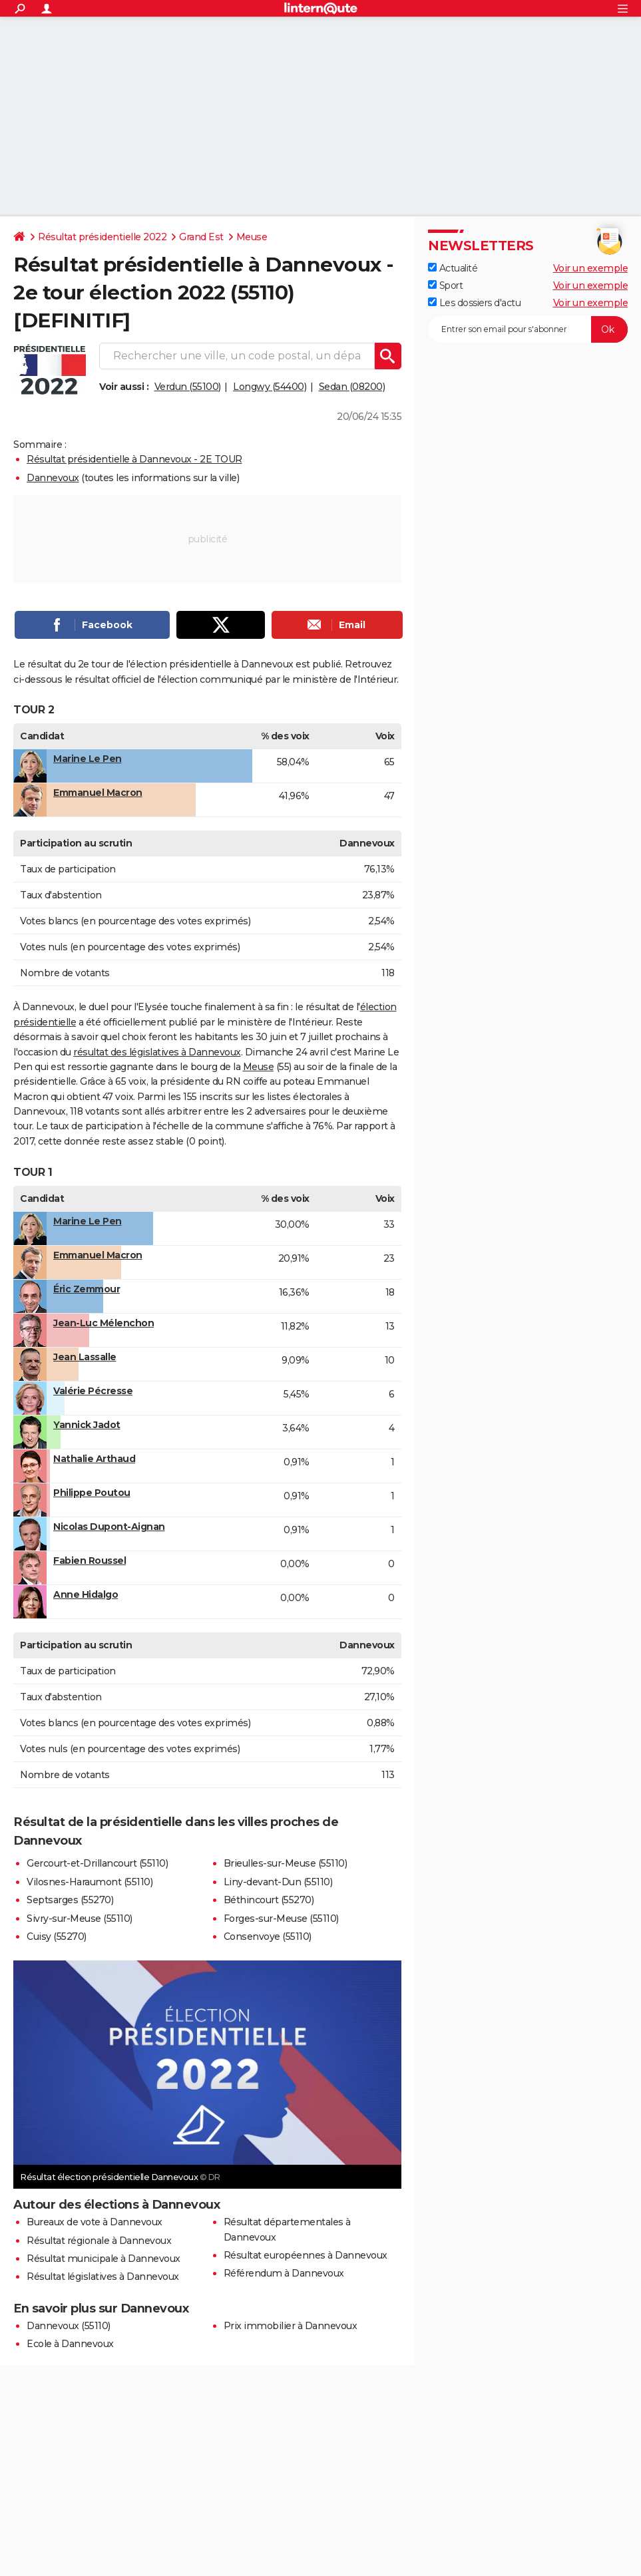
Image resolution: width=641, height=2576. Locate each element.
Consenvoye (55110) (268, 1936)
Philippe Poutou (91, 1493)
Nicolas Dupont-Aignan (109, 1527)
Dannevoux (53, 478)
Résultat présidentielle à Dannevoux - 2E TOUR (134, 459)
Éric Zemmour (86, 1289)
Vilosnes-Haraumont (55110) (89, 1882)
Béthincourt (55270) (269, 1900)
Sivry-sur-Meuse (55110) (79, 1919)
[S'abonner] (528, 329)
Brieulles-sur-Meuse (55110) (285, 1863)
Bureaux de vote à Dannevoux (94, 2222)
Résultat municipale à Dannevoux (103, 2259)
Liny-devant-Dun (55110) (278, 1882)
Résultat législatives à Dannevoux (103, 2277)
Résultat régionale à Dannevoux (99, 2241)
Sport (445, 285)
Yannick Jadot (86, 1425)
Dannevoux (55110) (68, 2326)
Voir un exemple (590, 268)
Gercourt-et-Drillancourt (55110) (97, 1863)
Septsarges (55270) (70, 1900)
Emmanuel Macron (97, 793)
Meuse (252, 237)
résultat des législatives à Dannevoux (157, 1052)
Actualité (452, 268)
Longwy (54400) (269, 387)
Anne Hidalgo (85, 1594)
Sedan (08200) (352, 387)
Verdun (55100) (187, 387)
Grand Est (201, 237)
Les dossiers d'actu (474, 303)
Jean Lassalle (84, 1357)
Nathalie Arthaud (94, 1459)
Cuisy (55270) (57, 1936)
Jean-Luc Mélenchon (103, 1323)
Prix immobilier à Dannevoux (290, 2326)
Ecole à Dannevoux (70, 2344)
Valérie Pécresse (92, 1391)
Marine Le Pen (87, 759)
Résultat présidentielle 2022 (102, 237)
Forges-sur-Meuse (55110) (281, 1919)
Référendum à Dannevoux (284, 2273)
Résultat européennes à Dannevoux (305, 2255)
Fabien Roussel (89, 1560)
